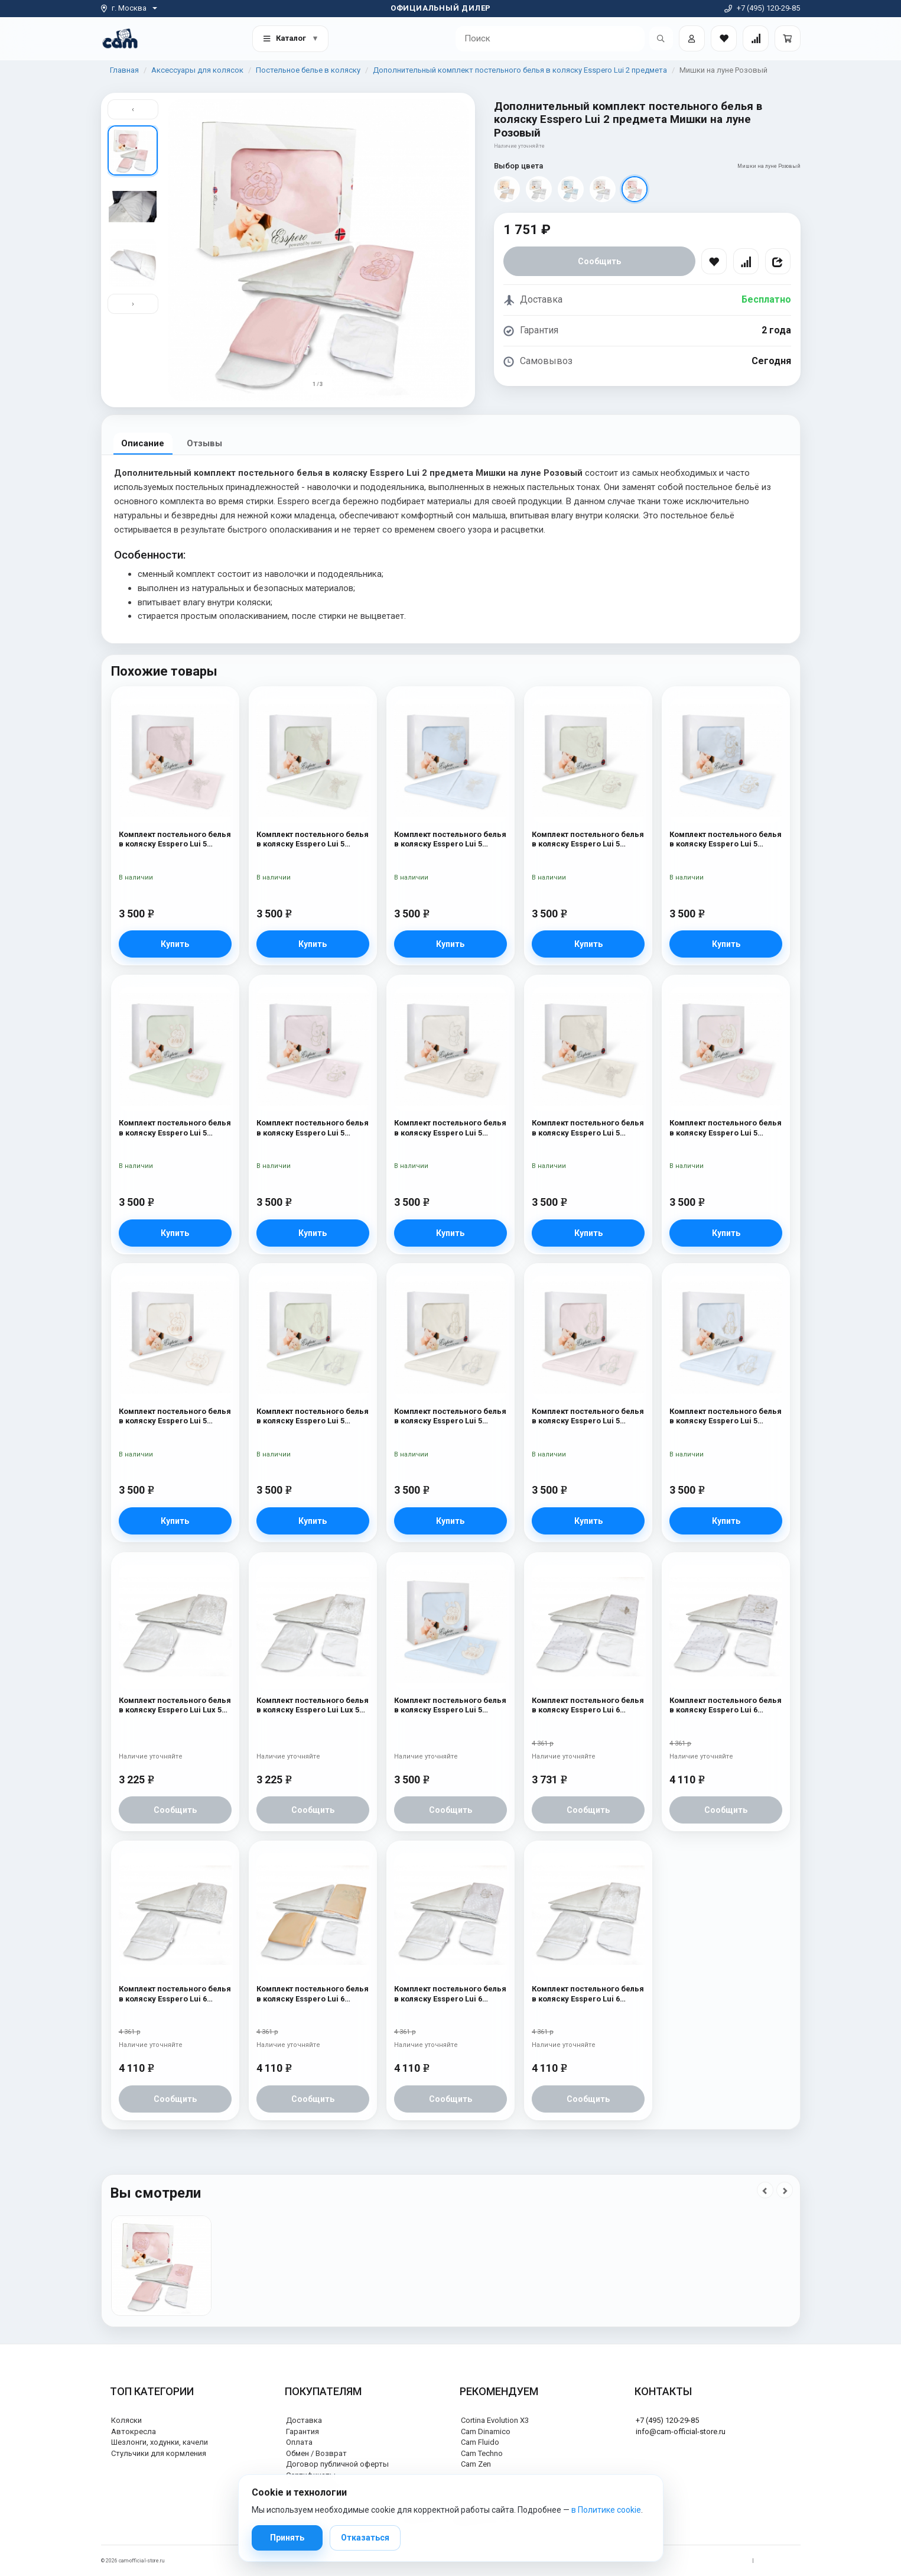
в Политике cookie (606, 2510)
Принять (287, 2537)
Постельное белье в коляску (308, 70)
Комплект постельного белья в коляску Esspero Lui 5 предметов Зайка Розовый (312, 1128)
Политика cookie (780, 2561)
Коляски (126, 2420)
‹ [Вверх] (133, 109)
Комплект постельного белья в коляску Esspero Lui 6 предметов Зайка (725, 1705)
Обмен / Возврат (316, 2453)
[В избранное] (714, 261)
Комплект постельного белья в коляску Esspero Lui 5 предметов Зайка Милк (450, 1128)
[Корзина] (788, 38)
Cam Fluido (480, 2442)
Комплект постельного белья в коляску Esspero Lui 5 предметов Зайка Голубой (725, 839)
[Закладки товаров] (724, 38)
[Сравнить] (746, 261)
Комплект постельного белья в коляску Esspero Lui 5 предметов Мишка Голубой (725, 1417)
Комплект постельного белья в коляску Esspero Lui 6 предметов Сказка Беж (312, 1994)
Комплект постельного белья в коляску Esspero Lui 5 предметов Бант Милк (588, 1128)
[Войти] (692, 38)
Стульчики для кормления (158, 2453)
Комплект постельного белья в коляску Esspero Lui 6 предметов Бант (588, 1994)
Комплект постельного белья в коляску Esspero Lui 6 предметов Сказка (175, 1994)
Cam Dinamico (485, 2431)
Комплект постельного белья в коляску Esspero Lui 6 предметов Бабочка (588, 1705)
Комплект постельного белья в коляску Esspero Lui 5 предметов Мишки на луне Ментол (175, 1128)
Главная (124, 70)
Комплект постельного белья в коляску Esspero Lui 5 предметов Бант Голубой (450, 839)
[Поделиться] (778, 261)
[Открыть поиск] (661, 38)
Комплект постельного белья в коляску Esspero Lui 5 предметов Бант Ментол (312, 839)
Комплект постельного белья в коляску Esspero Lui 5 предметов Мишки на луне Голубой (450, 1705)
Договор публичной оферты (337, 2464)
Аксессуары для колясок (197, 70)
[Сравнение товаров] (756, 38)
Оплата (299, 2442)
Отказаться (365, 2537)
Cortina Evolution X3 (495, 2420)
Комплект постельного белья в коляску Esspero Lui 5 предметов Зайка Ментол (588, 839)
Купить (175, 944)
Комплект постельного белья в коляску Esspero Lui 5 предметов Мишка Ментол (312, 1417)
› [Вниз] (133, 305)
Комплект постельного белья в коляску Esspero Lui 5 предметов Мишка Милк (175, 1417)
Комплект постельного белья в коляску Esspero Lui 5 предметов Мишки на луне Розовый (725, 1128)
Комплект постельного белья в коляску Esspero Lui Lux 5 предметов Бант (312, 1705)
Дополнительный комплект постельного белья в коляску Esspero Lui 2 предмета (520, 70)
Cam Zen (476, 2464)
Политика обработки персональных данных (691, 2561)
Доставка (304, 2420)
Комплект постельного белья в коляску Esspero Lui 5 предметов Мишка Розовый (588, 1417)
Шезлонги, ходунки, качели (159, 2442)
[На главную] (120, 38)
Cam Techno (482, 2453)
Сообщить (599, 261)
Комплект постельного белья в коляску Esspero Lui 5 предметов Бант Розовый (175, 839)
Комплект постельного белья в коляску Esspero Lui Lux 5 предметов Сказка (175, 1705)
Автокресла (133, 2431)
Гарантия (302, 2431)
